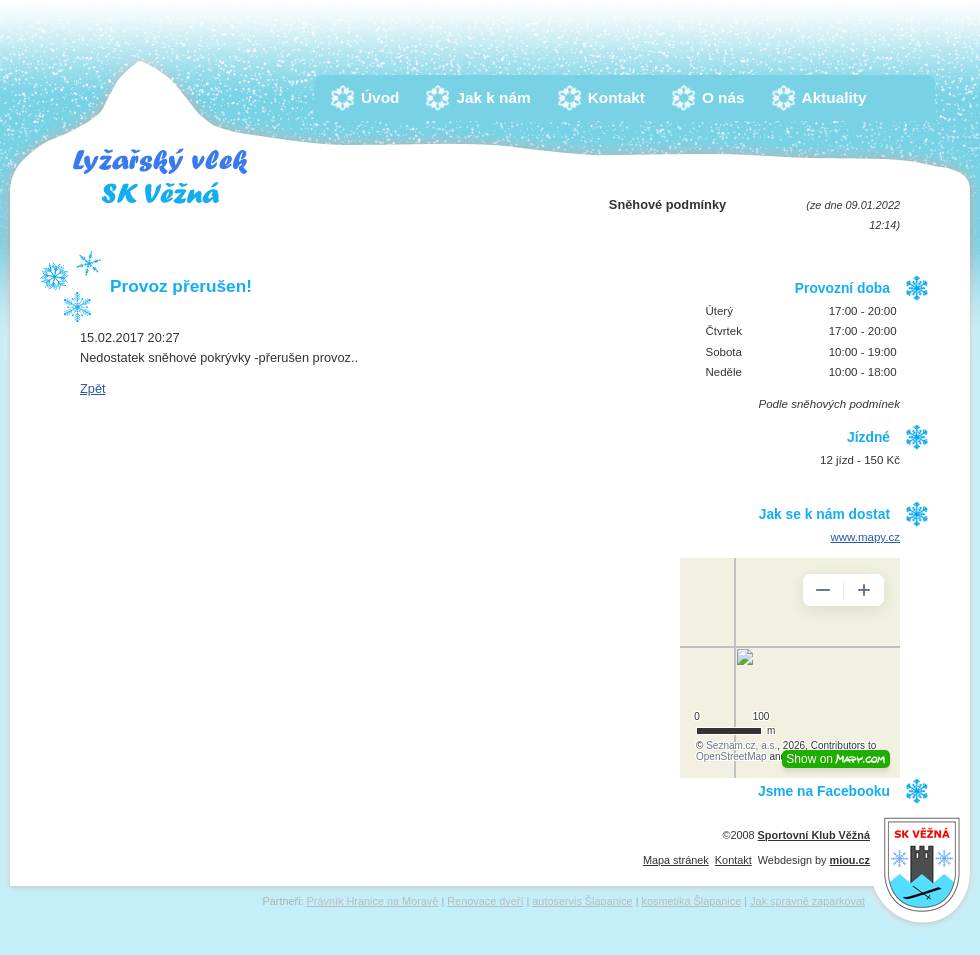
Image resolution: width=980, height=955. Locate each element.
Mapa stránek (676, 860)
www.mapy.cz (865, 537)
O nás (728, 97)
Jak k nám (498, 97)
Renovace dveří (485, 901)
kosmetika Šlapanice (692, 901)
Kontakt (621, 97)
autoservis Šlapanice (582, 901)
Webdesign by (814, 860)
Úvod (385, 97)
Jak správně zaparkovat (807, 901)
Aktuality (839, 97)
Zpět (93, 388)
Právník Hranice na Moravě (373, 901)
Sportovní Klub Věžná (814, 835)
